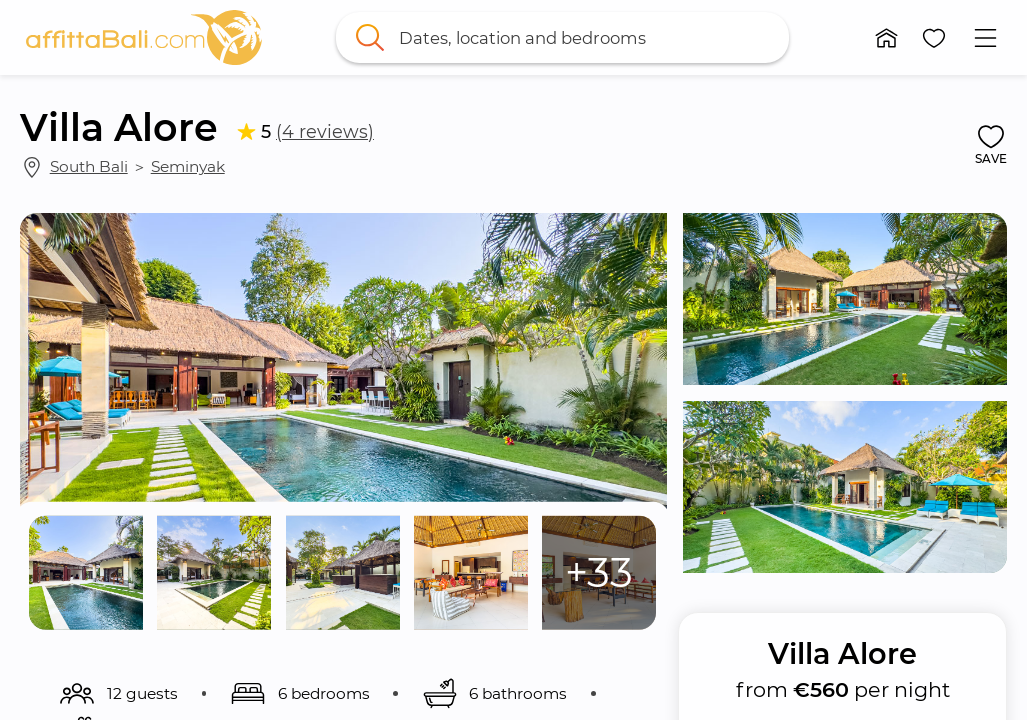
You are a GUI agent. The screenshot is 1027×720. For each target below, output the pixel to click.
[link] (144, 37)
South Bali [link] (89, 166)
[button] (887, 38)
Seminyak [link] (188, 166)
